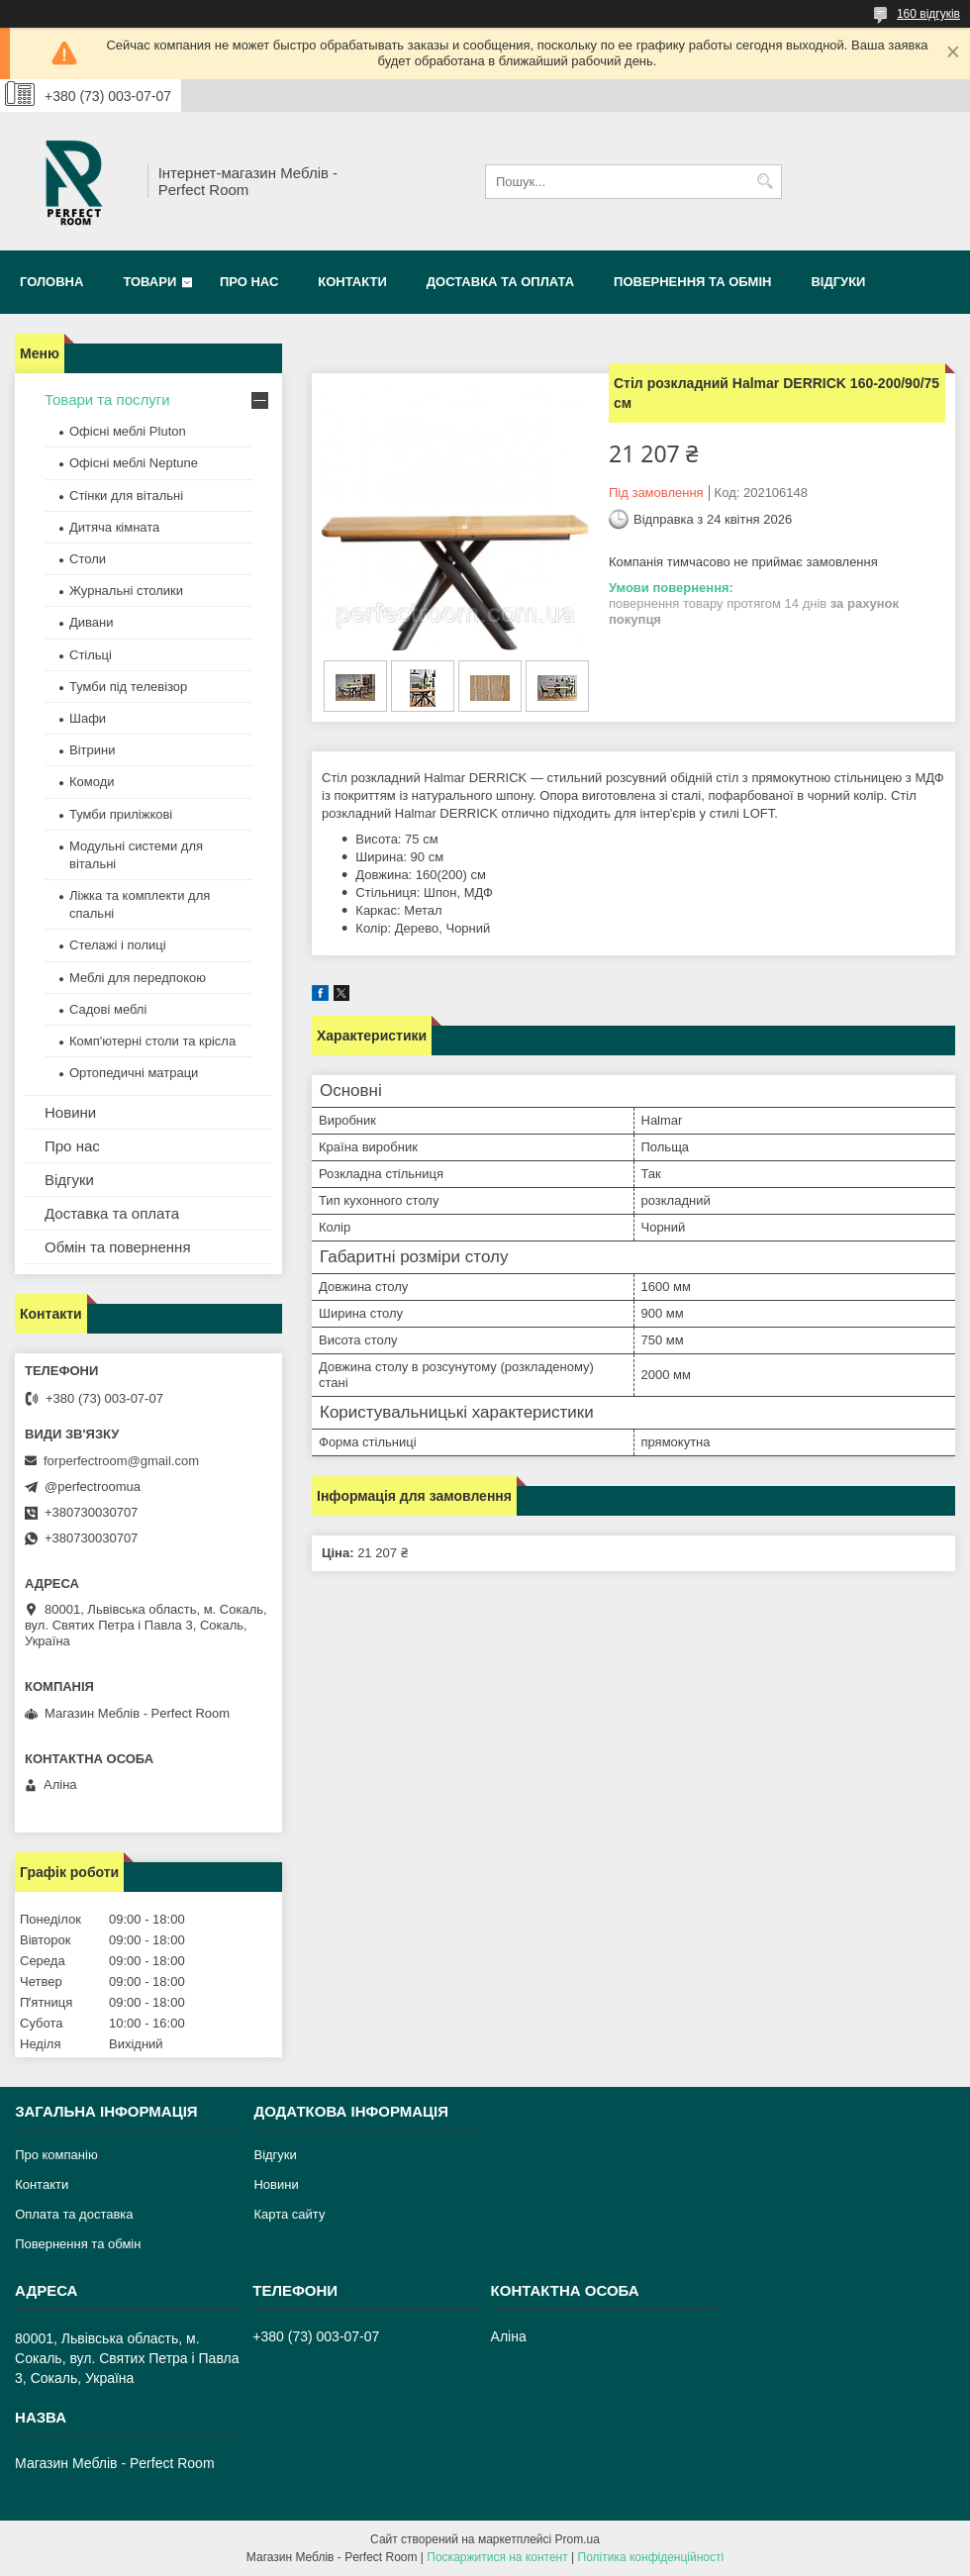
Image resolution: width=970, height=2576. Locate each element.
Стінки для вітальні (126, 495)
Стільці (90, 654)
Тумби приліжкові (120, 814)
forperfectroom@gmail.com (121, 1460)
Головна (51, 281)
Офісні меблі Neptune (133, 462)
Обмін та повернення (118, 1246)
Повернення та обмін (692, 281)
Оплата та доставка (74, 2214)
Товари (149, 281)
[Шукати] (764, 181)
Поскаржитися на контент (497, 2557)
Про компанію (56, 2154)
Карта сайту (289, 2214)
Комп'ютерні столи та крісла (152, 1041)
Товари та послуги (107, 399)
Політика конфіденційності (651, 2557)
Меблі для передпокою (137, 977)
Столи (87, 558)
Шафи (87, 718)
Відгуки (838, 281)
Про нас (249, 281)
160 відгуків (928, 14)
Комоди (92, 781)
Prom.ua (577, 2539)
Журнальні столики (126, 590)
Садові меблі (107, 1009)
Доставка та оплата (500, 281)
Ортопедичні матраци (133, 1072)
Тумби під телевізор (128, 686)
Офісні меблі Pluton (127, 431)
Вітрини (92, 750)
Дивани (91, 622)
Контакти (352, 281)
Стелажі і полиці (117, 945)
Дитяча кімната (114, 527)
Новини (70, 1112)
